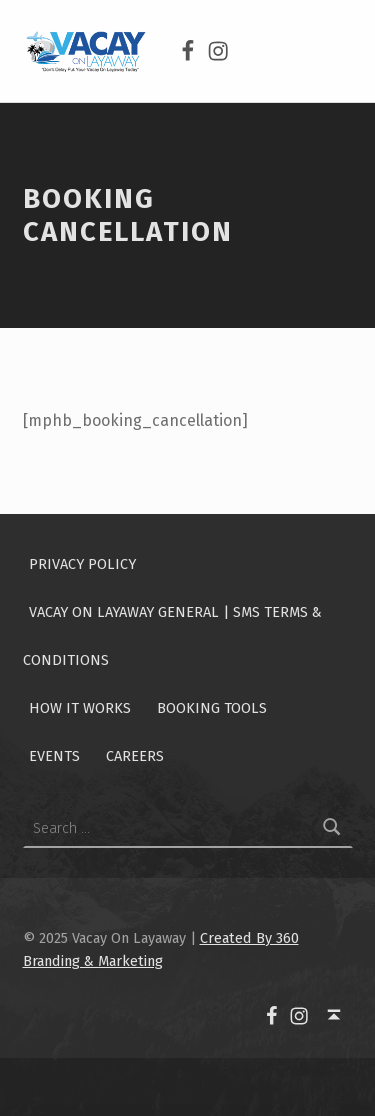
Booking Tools (212, 708)
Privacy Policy (82, 564)
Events (54, 756)
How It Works (80, 708)
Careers (135, 756)
